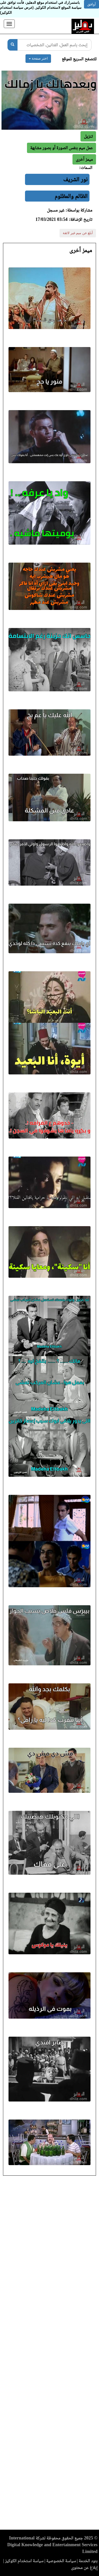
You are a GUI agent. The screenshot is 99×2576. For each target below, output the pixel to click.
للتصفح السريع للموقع (79, 58)
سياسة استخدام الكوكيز (24, 2560)
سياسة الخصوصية (61, 2560)
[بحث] (13, 45)
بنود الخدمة (88, 2560)
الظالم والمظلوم (71, 196)
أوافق (91, 4)
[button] (84, 159)
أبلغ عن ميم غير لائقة (78, 233)
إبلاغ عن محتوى (84, 2567)
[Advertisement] (49, 2354)
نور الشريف (75, 179)
